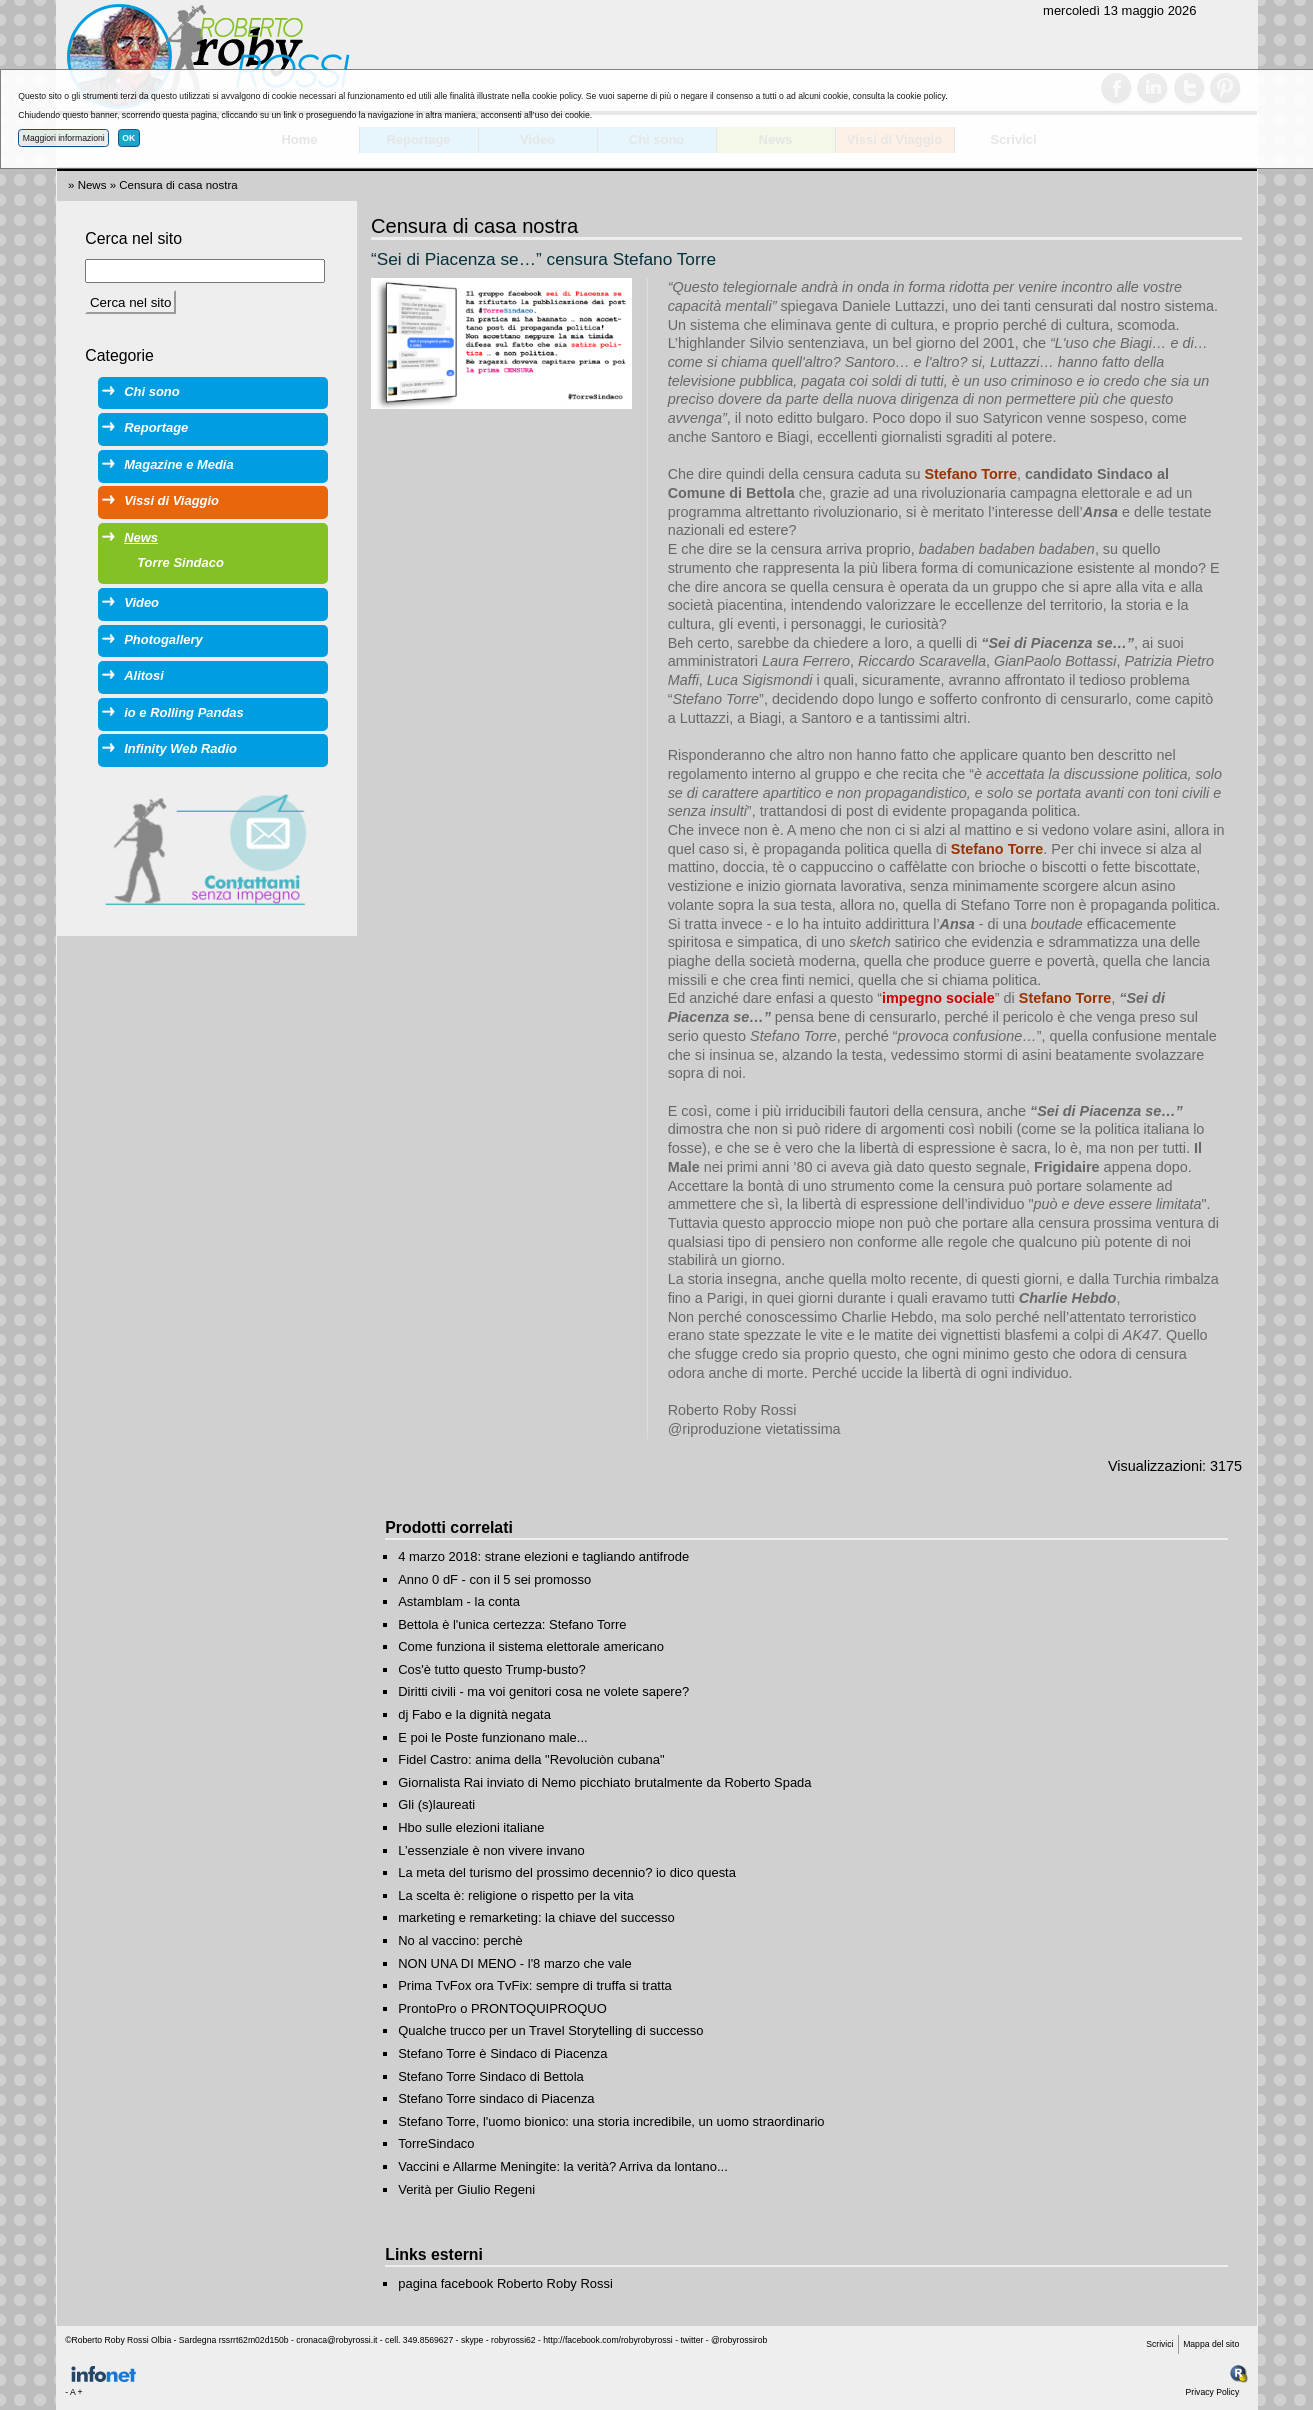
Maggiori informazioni (64, 138)
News (92, 185)
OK (128, 138)
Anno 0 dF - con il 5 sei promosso (494, 1579)
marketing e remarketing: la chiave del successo (536, 1917)
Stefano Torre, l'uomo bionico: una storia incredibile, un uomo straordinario (611, 2121)
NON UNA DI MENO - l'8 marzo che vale (515, 1963)
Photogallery (163, 639)
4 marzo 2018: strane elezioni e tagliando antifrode (543, 1556)
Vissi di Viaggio (171, 500)
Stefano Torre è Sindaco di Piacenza (502, 2053)
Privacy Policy (1213, 2392)
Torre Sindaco (180, 562)
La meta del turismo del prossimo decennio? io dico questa (567, 1872)
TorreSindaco (436, 2143)
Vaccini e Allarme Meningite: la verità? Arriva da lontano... (563, 2166)
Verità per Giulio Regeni (466, 2189)
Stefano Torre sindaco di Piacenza (496, 2098)
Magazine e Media (178, 464)
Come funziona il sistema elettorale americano (531, 1646)
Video (141, 602)
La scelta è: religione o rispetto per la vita (515, 1895)
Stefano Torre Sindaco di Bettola (491, 2076)
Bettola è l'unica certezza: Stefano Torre (512, 1624)
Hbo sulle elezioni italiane (471, 1827)
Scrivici (1159, 2344)
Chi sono (151, 391)
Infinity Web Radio (180, 748)
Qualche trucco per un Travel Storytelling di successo (550, 2030)
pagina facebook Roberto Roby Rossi (505, 2283)
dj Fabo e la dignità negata (474, 1714)
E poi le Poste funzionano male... (492, 1737)
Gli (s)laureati (436, 1804)
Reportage (156, 427)
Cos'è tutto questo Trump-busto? (492, 1669)
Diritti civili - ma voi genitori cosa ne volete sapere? (543, 1691)
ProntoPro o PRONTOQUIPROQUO (502, 2008)
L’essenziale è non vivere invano (491, 1850)
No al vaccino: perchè (460, 1940)
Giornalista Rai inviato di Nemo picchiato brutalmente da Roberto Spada (604, 1782)
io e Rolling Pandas (183, 712)
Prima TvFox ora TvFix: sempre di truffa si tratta (535, 1985)
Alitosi (144, 675)
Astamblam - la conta (459, 1601)
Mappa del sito (1211, 2344)
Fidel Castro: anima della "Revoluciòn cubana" (531, 1759)
